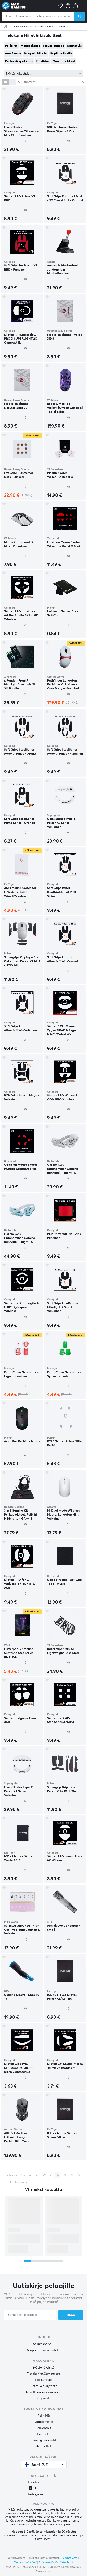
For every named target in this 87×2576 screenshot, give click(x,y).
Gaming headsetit (43, 2440)
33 (64, 2175)
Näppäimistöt (43, 2421)
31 (51, 2175)
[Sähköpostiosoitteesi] (30, 2315)
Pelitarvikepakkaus (19, 61)
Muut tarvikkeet (64, 61)
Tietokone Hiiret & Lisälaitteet (53, 27)
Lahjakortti (43, 2398)
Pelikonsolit (43, 2428)
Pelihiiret (11, 45)
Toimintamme (69, 2558)
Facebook (35, 2482)
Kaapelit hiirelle (35, 53)
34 (71, 2175)
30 (44, 2175)
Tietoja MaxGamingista (43, 2373)
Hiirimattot (43, 2446)
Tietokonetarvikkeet (22, 27)
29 (37, 2175)
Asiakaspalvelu (43, 2344)
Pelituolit (43, 2434)
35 (78, 2175)
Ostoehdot (66, 2562)
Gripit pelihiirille (61, 53)
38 (10, 2182)
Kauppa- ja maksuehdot (43, 2350)
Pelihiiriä (43, 2415)
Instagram (35, 2494)
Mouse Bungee (53, 45)
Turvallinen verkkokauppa (44, 2392)
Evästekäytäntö (43, 2367)
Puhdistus (42, 61)
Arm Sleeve (13, 53)
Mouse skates (30, 45)
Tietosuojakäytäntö (43, 2386)
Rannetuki (74, 45)
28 (30, 2175)
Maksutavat (43, 2379)
